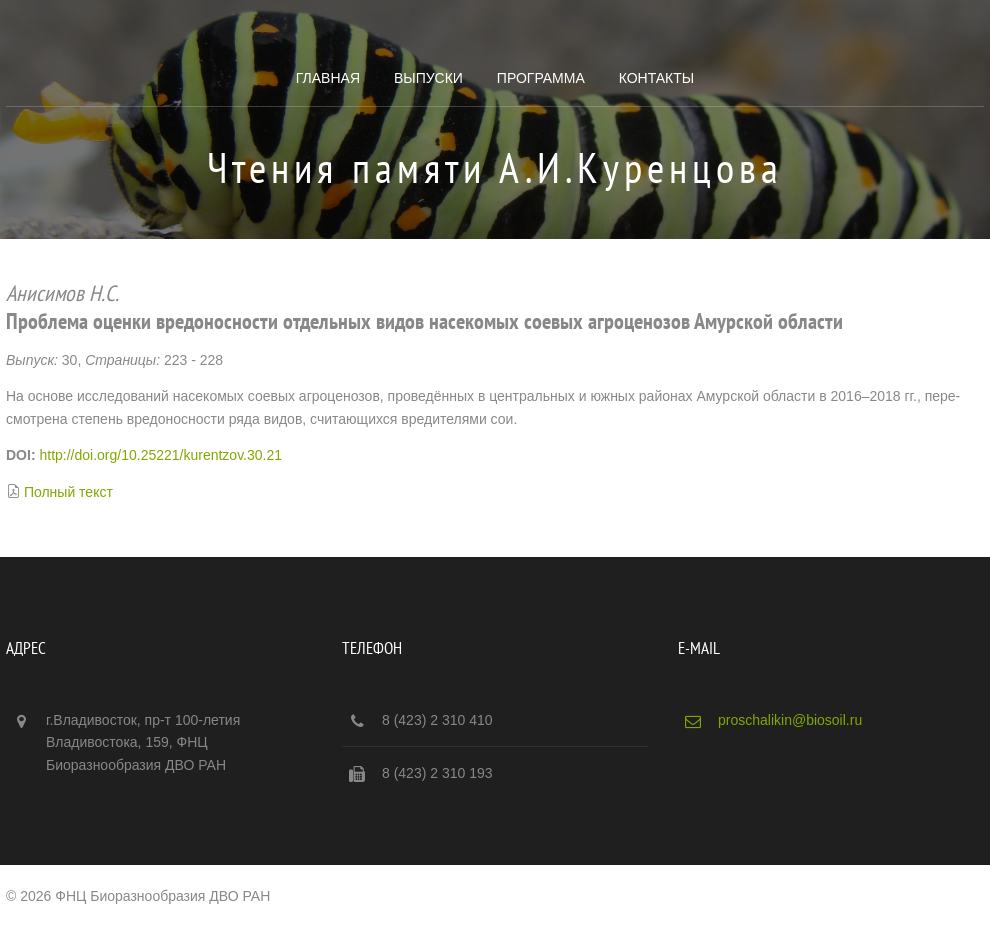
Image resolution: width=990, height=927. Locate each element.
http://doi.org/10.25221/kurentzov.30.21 (160, 455)
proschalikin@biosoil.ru (790, 720)
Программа (541, 78)
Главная (328, 78)
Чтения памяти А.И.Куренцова (495, 167)
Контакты (657, 78)
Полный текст (68, 492)
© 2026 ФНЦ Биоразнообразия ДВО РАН (138, 896)
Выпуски (428, 78)
